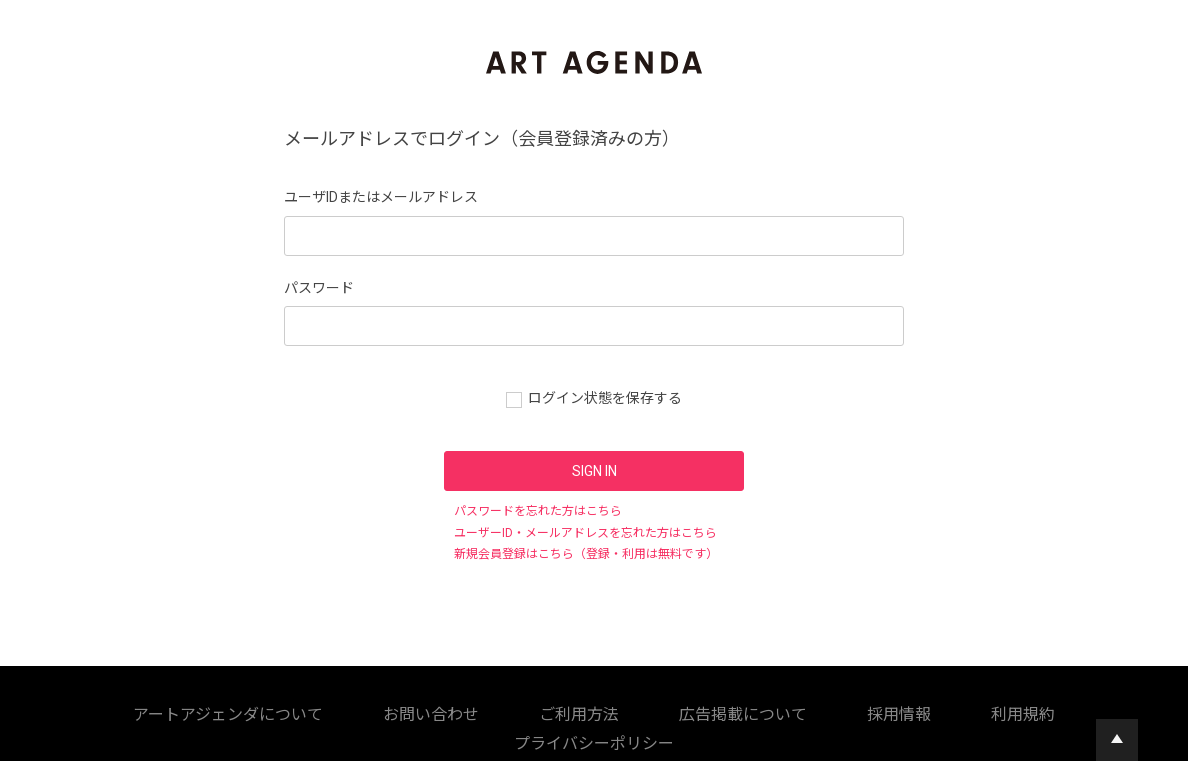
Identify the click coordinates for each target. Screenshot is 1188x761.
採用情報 (536, 711)
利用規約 (604, 711)
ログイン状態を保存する (605, 398)
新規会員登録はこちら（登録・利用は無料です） (586, 554)
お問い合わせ (260, 711)
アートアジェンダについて (132, 711)
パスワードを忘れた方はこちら (538, 511)
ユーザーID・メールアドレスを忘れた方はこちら (585, 533)
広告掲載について (444, 711)
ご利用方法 (346, 711)
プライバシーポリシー (708, 711)
